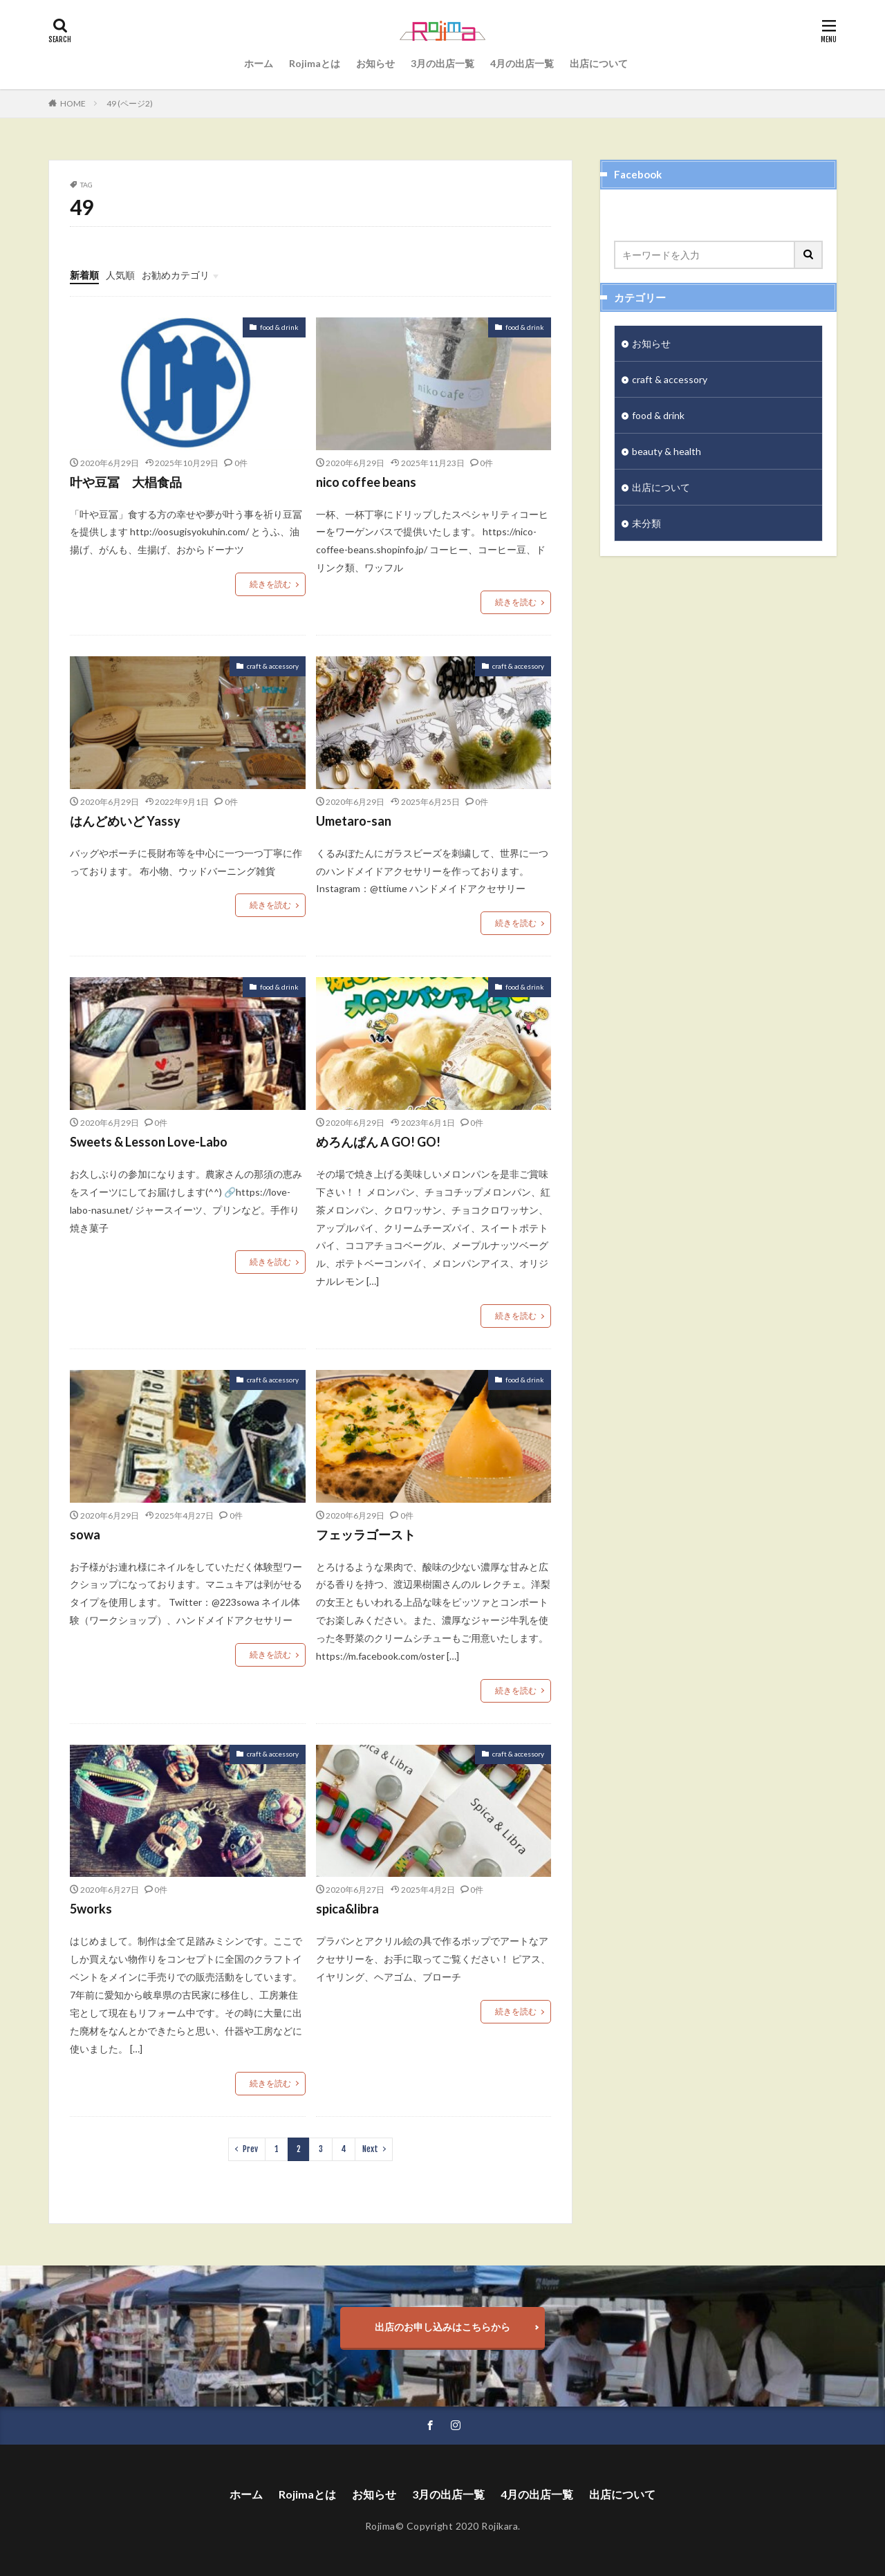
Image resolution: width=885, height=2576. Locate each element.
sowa (85, 1534)
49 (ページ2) (129, 103)
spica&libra (347, 1908)
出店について (599, 63)
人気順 (120, 275)
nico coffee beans (366, 482)
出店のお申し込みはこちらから (442, 2327)
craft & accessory (273, 666)
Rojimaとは (314, 63)
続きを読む (270, 584)
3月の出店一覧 (442, 63)
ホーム (258, 63)
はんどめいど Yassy (125, 820)
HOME (73, 103)
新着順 (84, 275)
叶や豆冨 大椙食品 (126, 482)
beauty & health (666, 451)
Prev (250, 2149)
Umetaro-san (353, 820)
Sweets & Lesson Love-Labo (148, 1141)
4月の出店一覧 (522, 63)
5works (91, 1908)
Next (370, 2149)
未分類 (646, 523)
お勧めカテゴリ (175, 275)
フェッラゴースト (366, 1534)
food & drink (279, 327)
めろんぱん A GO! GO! (378, 1141)
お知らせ (375, 63)
